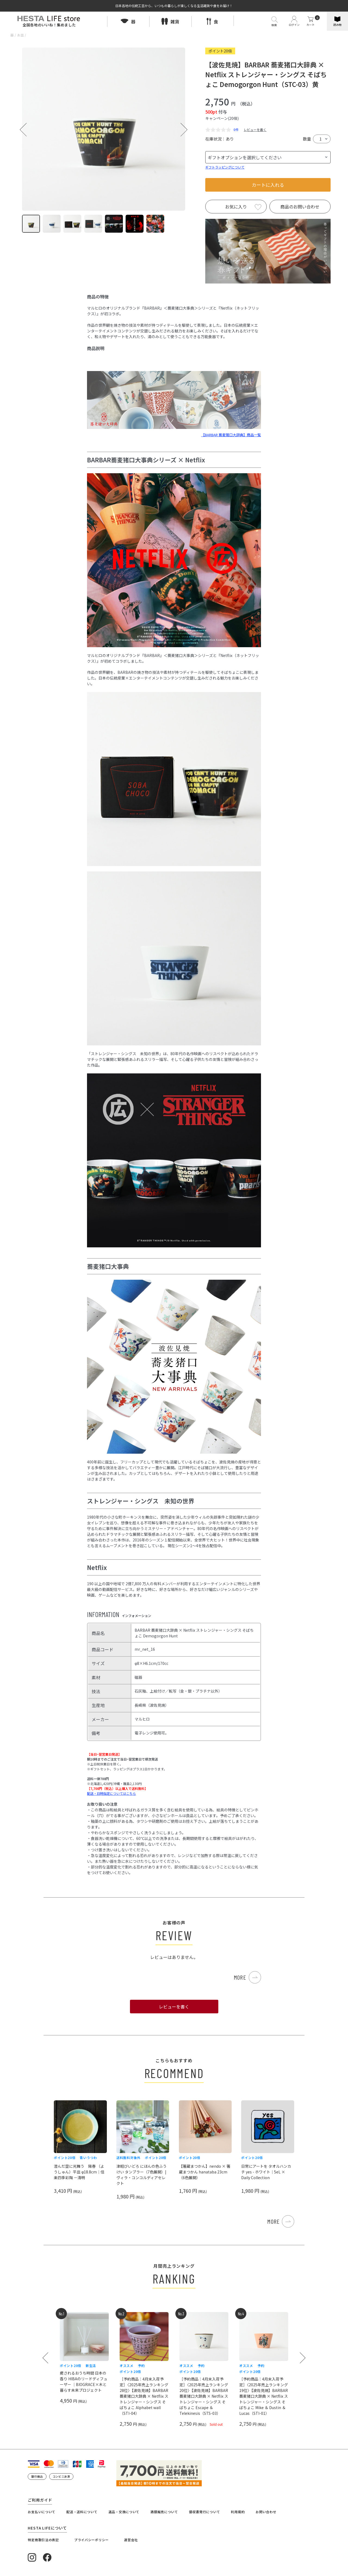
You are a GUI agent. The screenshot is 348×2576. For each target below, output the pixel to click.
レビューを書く (255, 129)
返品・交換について (123, 2511)
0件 (236, 129)
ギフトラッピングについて (224, 167)
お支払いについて (41, 2511)
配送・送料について (81, 2511)
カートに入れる (268, 184)
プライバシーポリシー (91, 2539)
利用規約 (238, 2511)
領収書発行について (204, 2511)
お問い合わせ (266, 2511)
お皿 (20, 35)
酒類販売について (164, 2511)
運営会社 (131, 2539)
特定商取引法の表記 (43, 2539)
